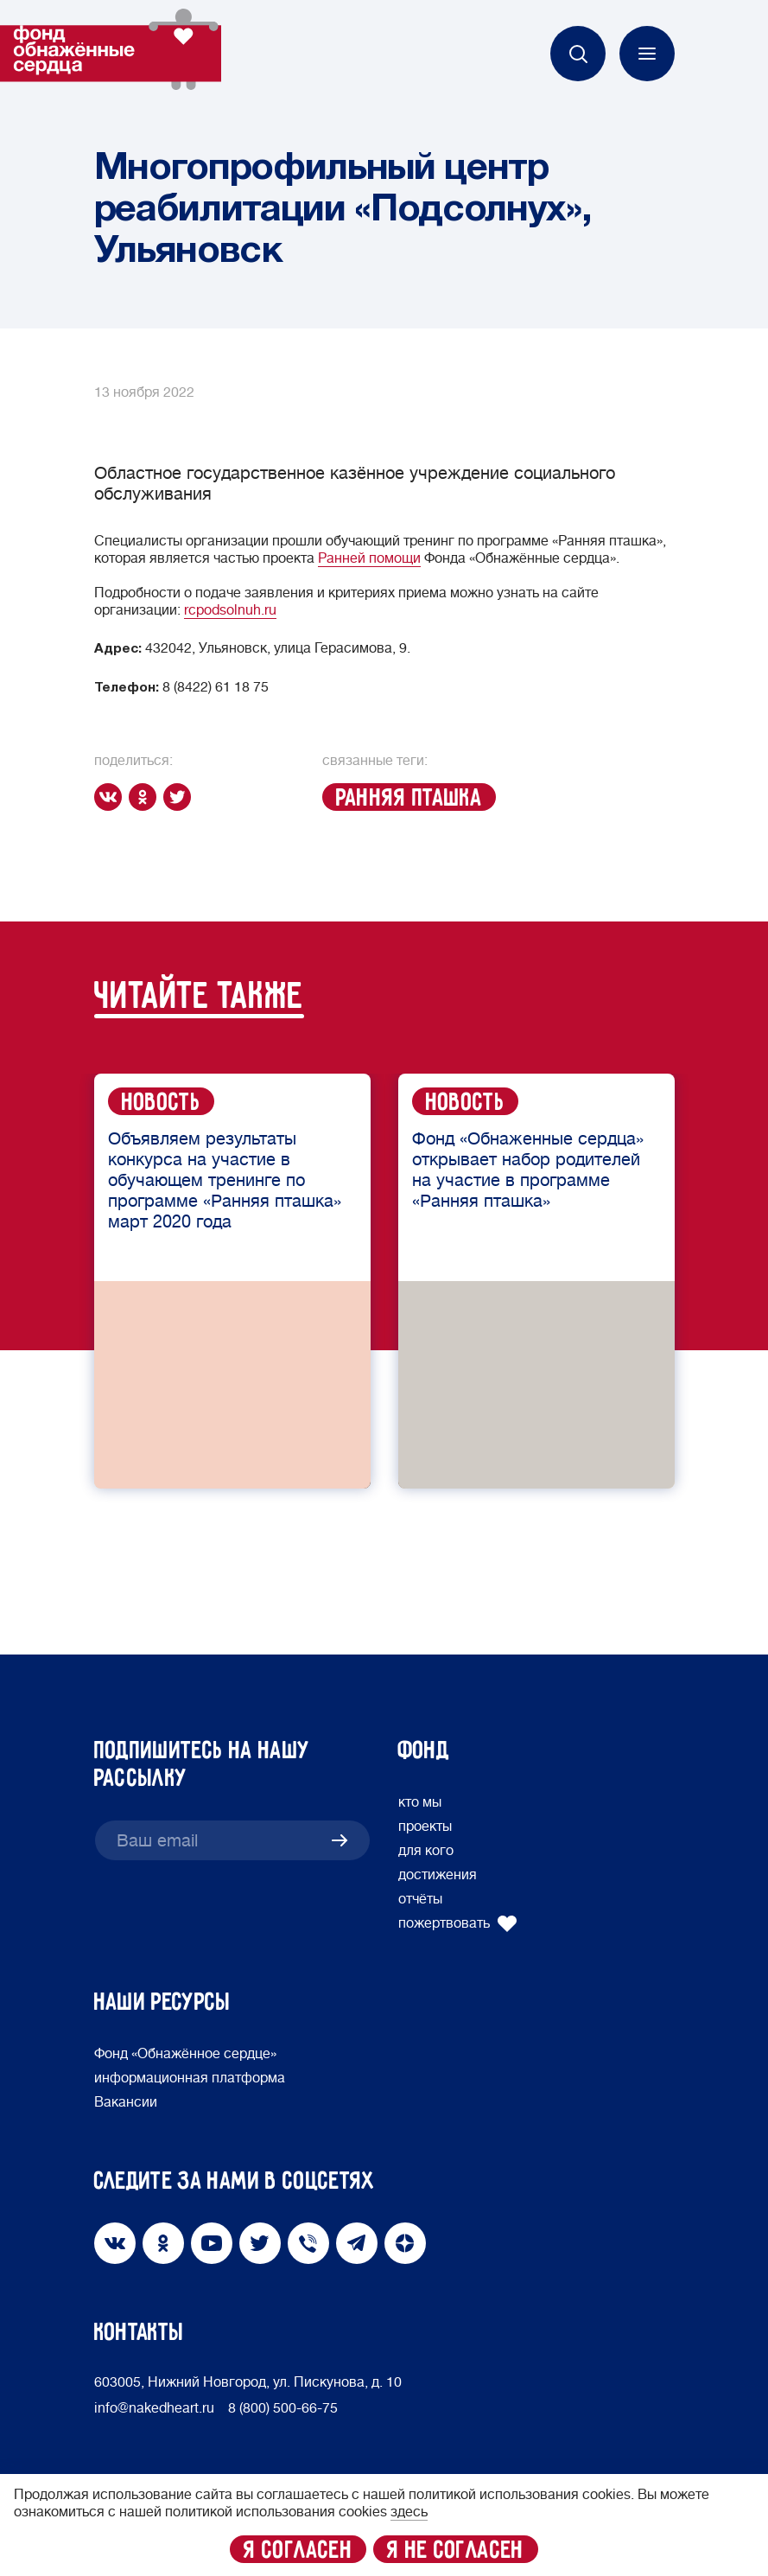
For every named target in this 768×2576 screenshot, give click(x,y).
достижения (437, 1875)
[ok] (146, 797)
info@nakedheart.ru (154, 2408)
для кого (426, 1851)
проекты (425, 1826)
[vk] (111, 797)
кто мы (419, 1802)
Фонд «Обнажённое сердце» (185, 2054)
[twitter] (180, 797)
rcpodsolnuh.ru (230, 610)
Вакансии (125, 2102)
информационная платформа (189, 2078)
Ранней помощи (369, 558)
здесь (409, 2512)
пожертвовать (457, 1923)
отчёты (420, 1899)
